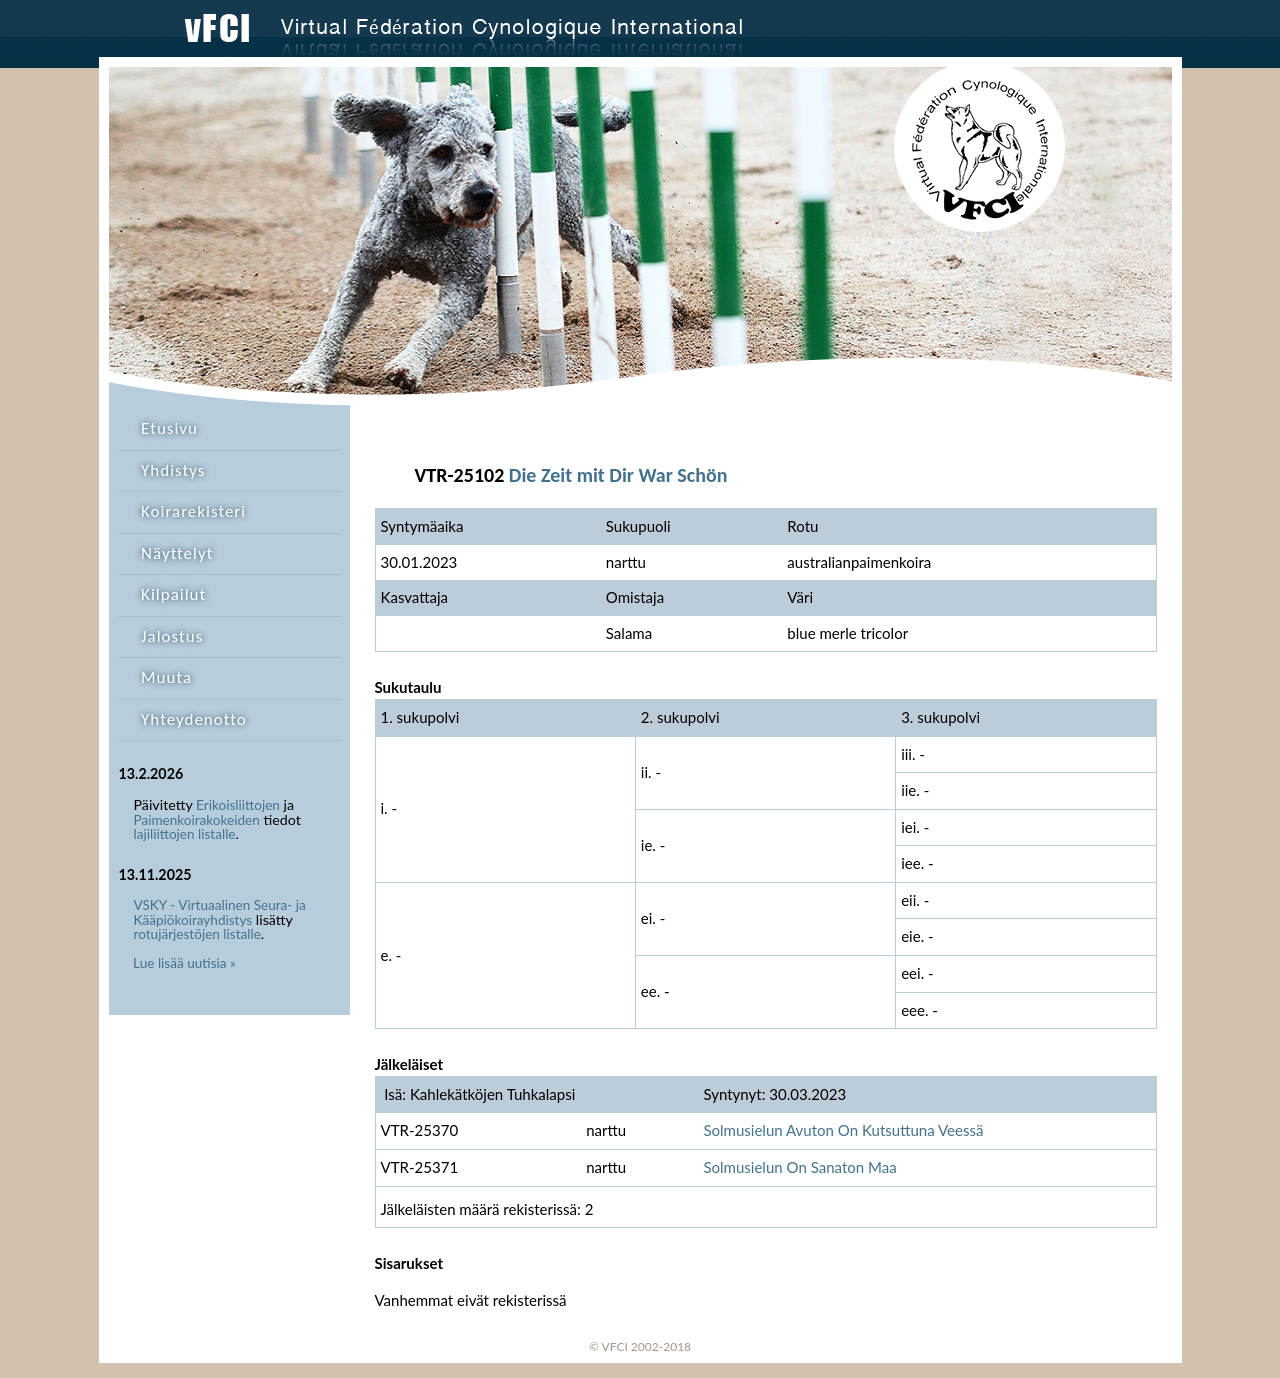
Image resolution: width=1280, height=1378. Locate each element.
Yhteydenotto (194, 719)
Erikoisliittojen (238, 805)
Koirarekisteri (193, 511)
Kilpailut (173, 594)
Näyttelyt (177, 553)
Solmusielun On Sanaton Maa (799, 1167)
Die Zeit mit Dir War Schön (618, 475)
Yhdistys (173, 470)
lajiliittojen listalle (185, 834)
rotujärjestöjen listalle (197, 934)
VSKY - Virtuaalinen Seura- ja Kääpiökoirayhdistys (220, 912)
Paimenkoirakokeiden (197, 820)
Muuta (166, 677)
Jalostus (172, 636)
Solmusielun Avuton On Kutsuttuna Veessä (843, 1130)
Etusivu (169, 428)
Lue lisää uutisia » (184, 963)
